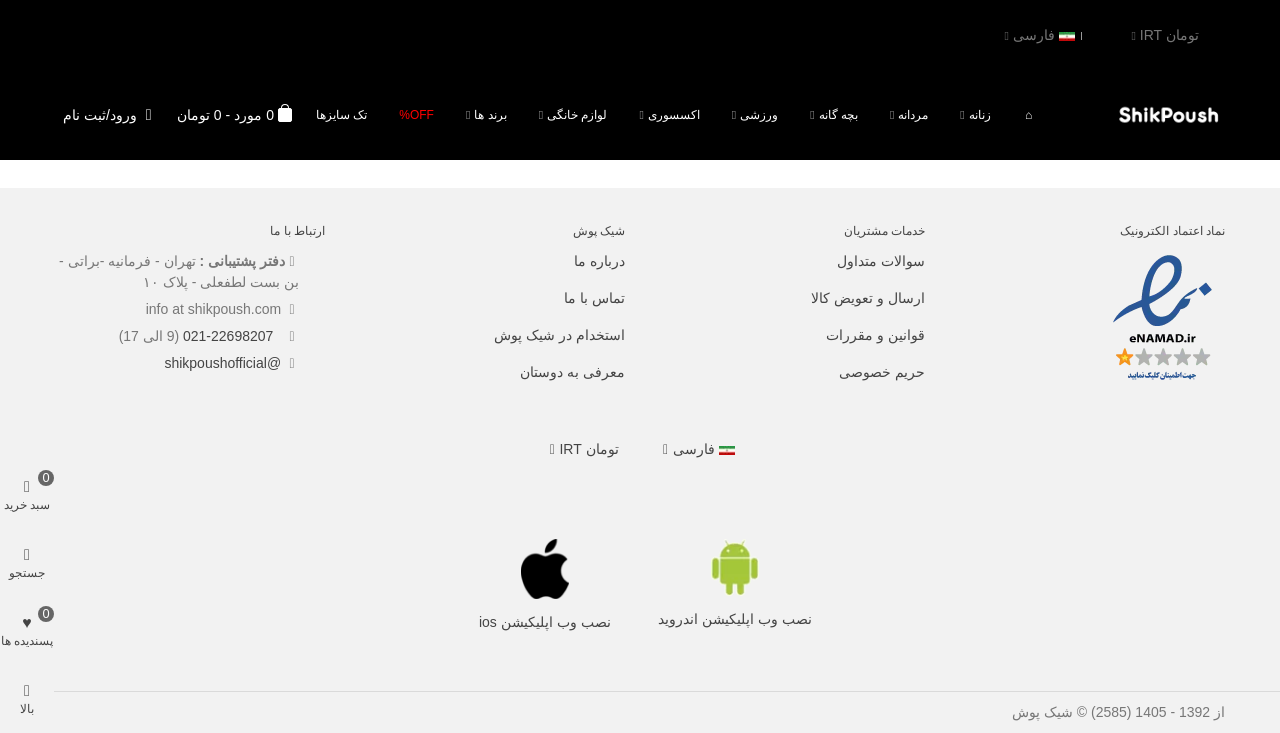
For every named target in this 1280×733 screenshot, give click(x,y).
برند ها (490, 115)
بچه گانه (838, 115)
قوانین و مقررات (875, 335)
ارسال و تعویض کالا (868, 298)
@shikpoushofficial (222, 363)
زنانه (980, 115)
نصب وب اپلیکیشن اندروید (735, 619)
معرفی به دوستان (572, 372)
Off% (416, 115)
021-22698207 (230, 336)
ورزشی (759, 115)
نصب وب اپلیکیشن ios (545, 622)
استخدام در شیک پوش (559, 335)
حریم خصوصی (882, 372)
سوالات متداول (881, 261)
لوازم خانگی (577, 115)
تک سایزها (341, 115)
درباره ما (599, 261)
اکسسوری (674, 115)
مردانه (913, 115)
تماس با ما (594, 298)
